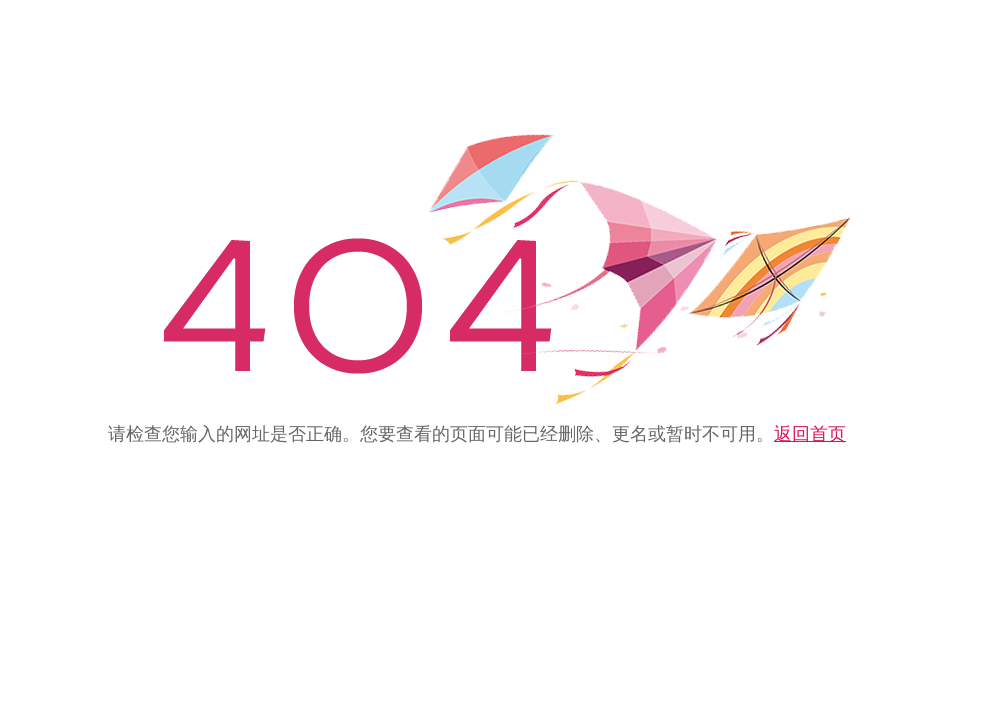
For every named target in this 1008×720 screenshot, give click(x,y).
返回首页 (810, 434)
